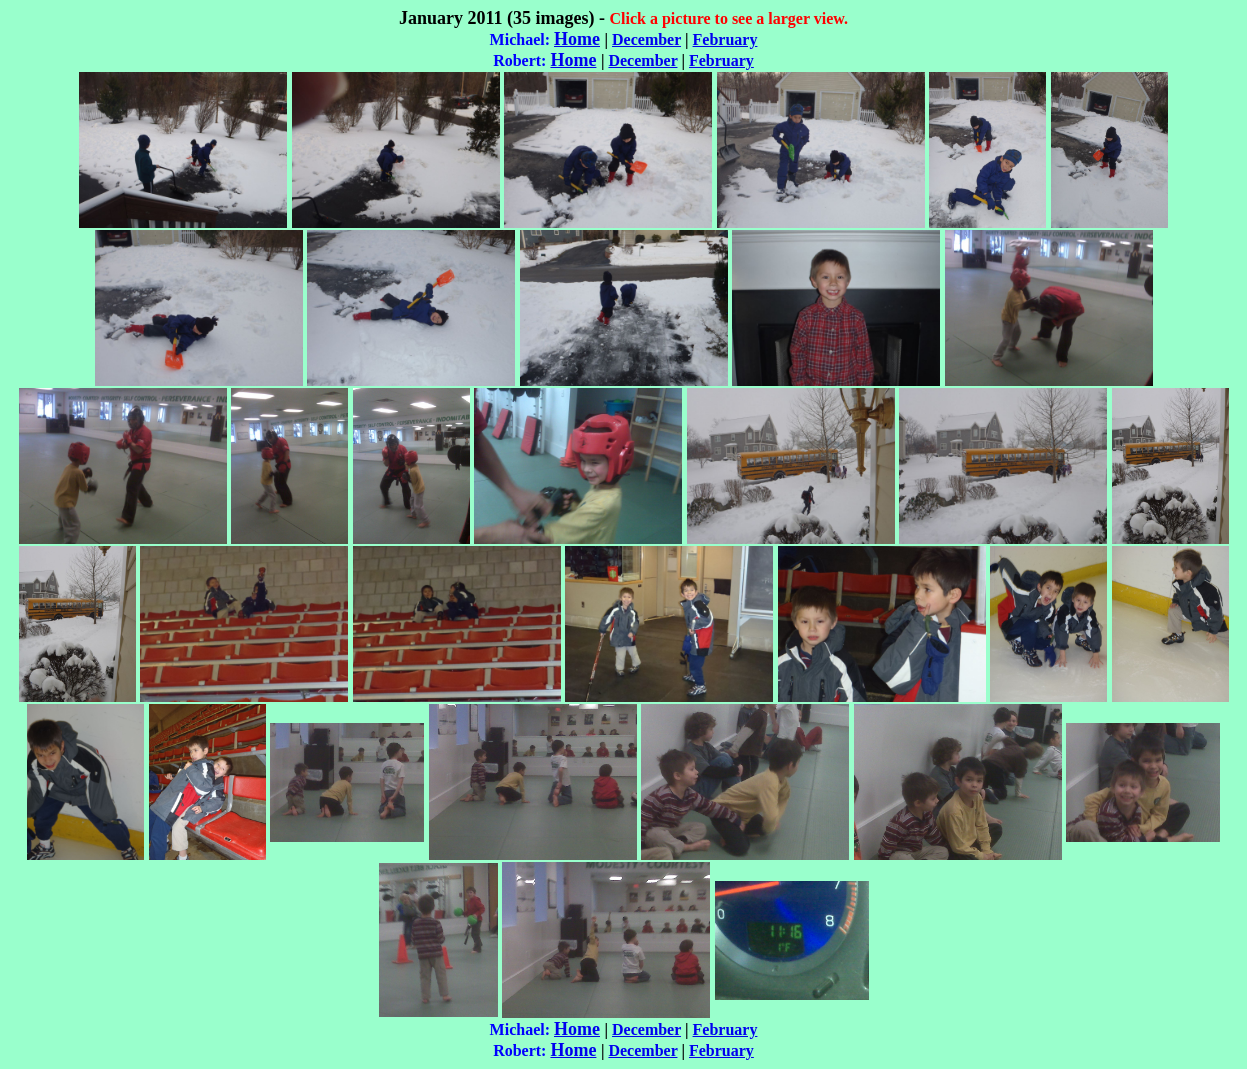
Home (577, 39)
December (646, 39)
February (725, 39)
